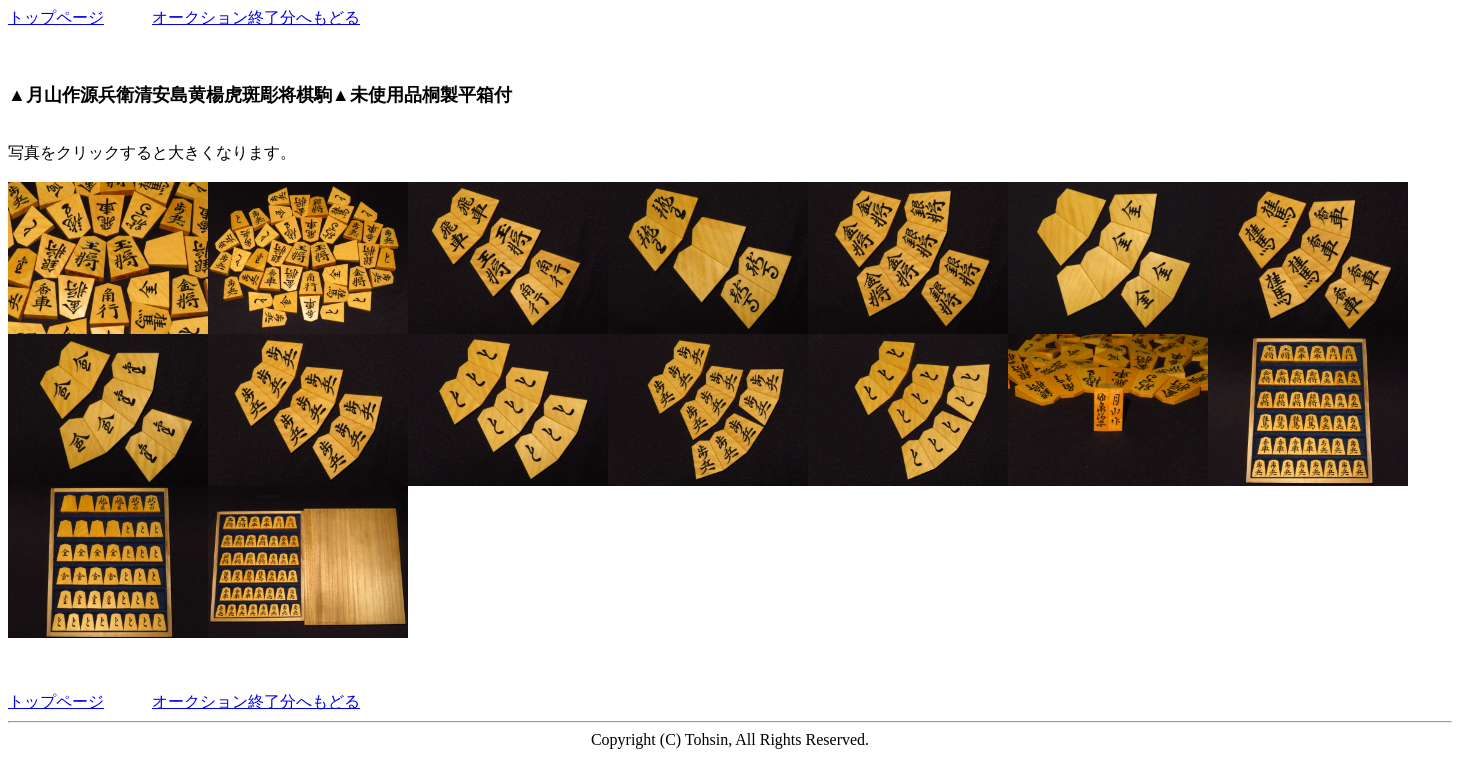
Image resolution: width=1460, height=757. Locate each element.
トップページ (56, 17)
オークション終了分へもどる (256, 17)
